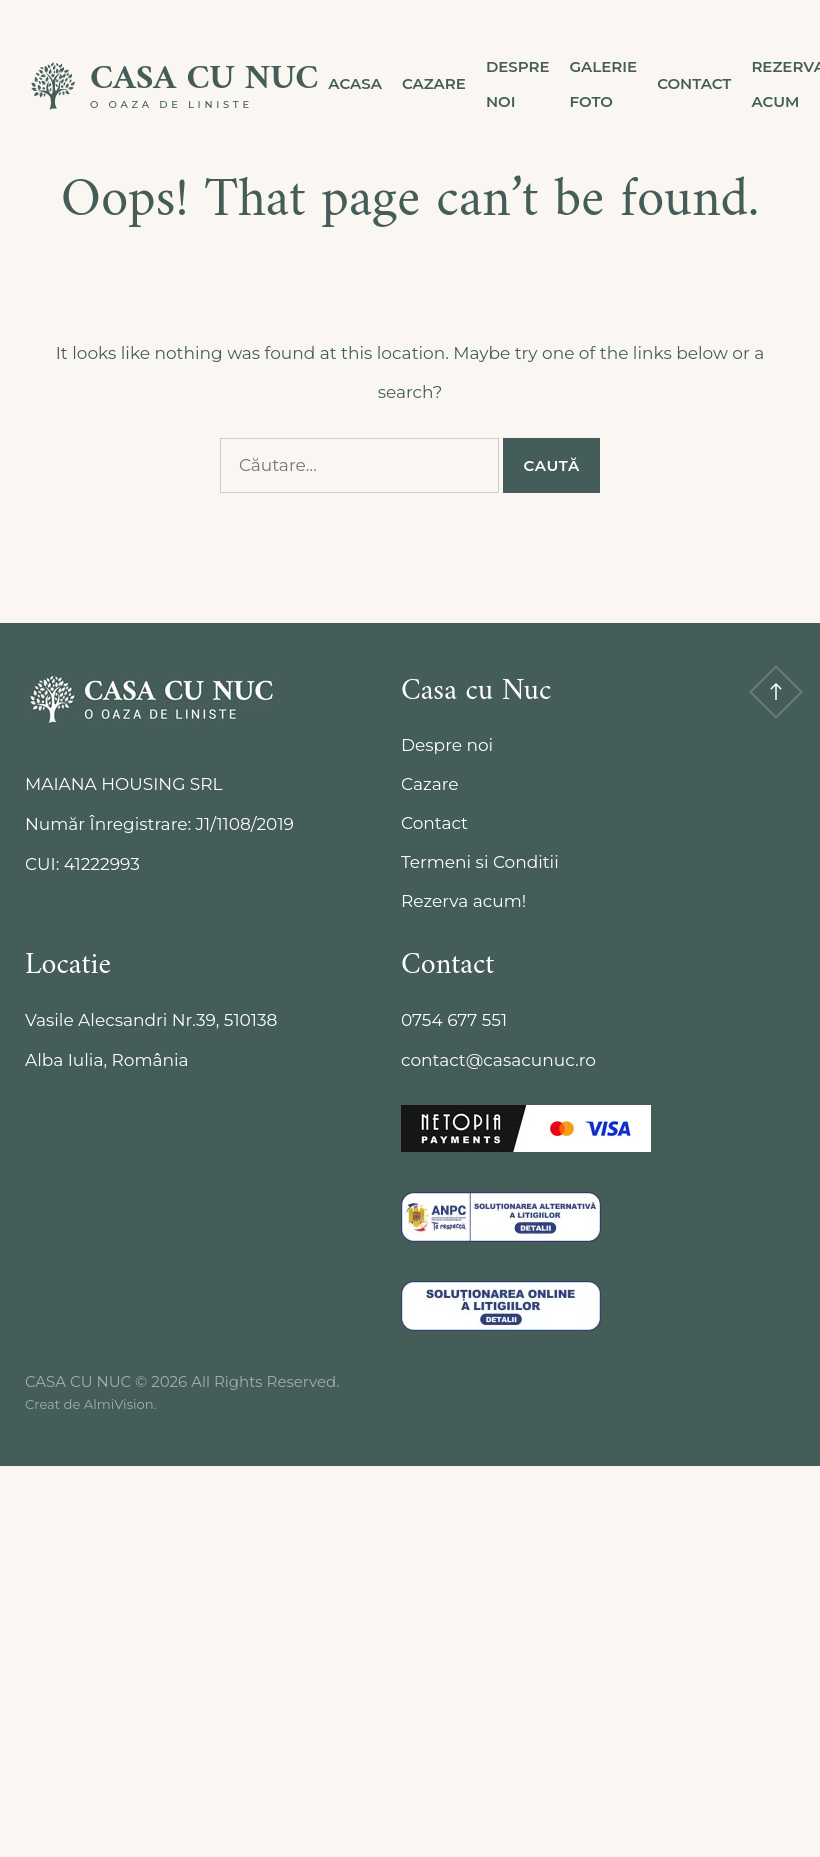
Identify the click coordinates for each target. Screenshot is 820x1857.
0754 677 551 (454, 1020)
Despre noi (518, 84)
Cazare (434, 83)
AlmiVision (119, 1404)
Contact (694, 83)
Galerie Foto (604, 84)
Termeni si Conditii (480, 862)
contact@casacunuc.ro (498, 1060)
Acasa (355, 83)
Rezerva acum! (463, 901)
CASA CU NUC (204, 79)
